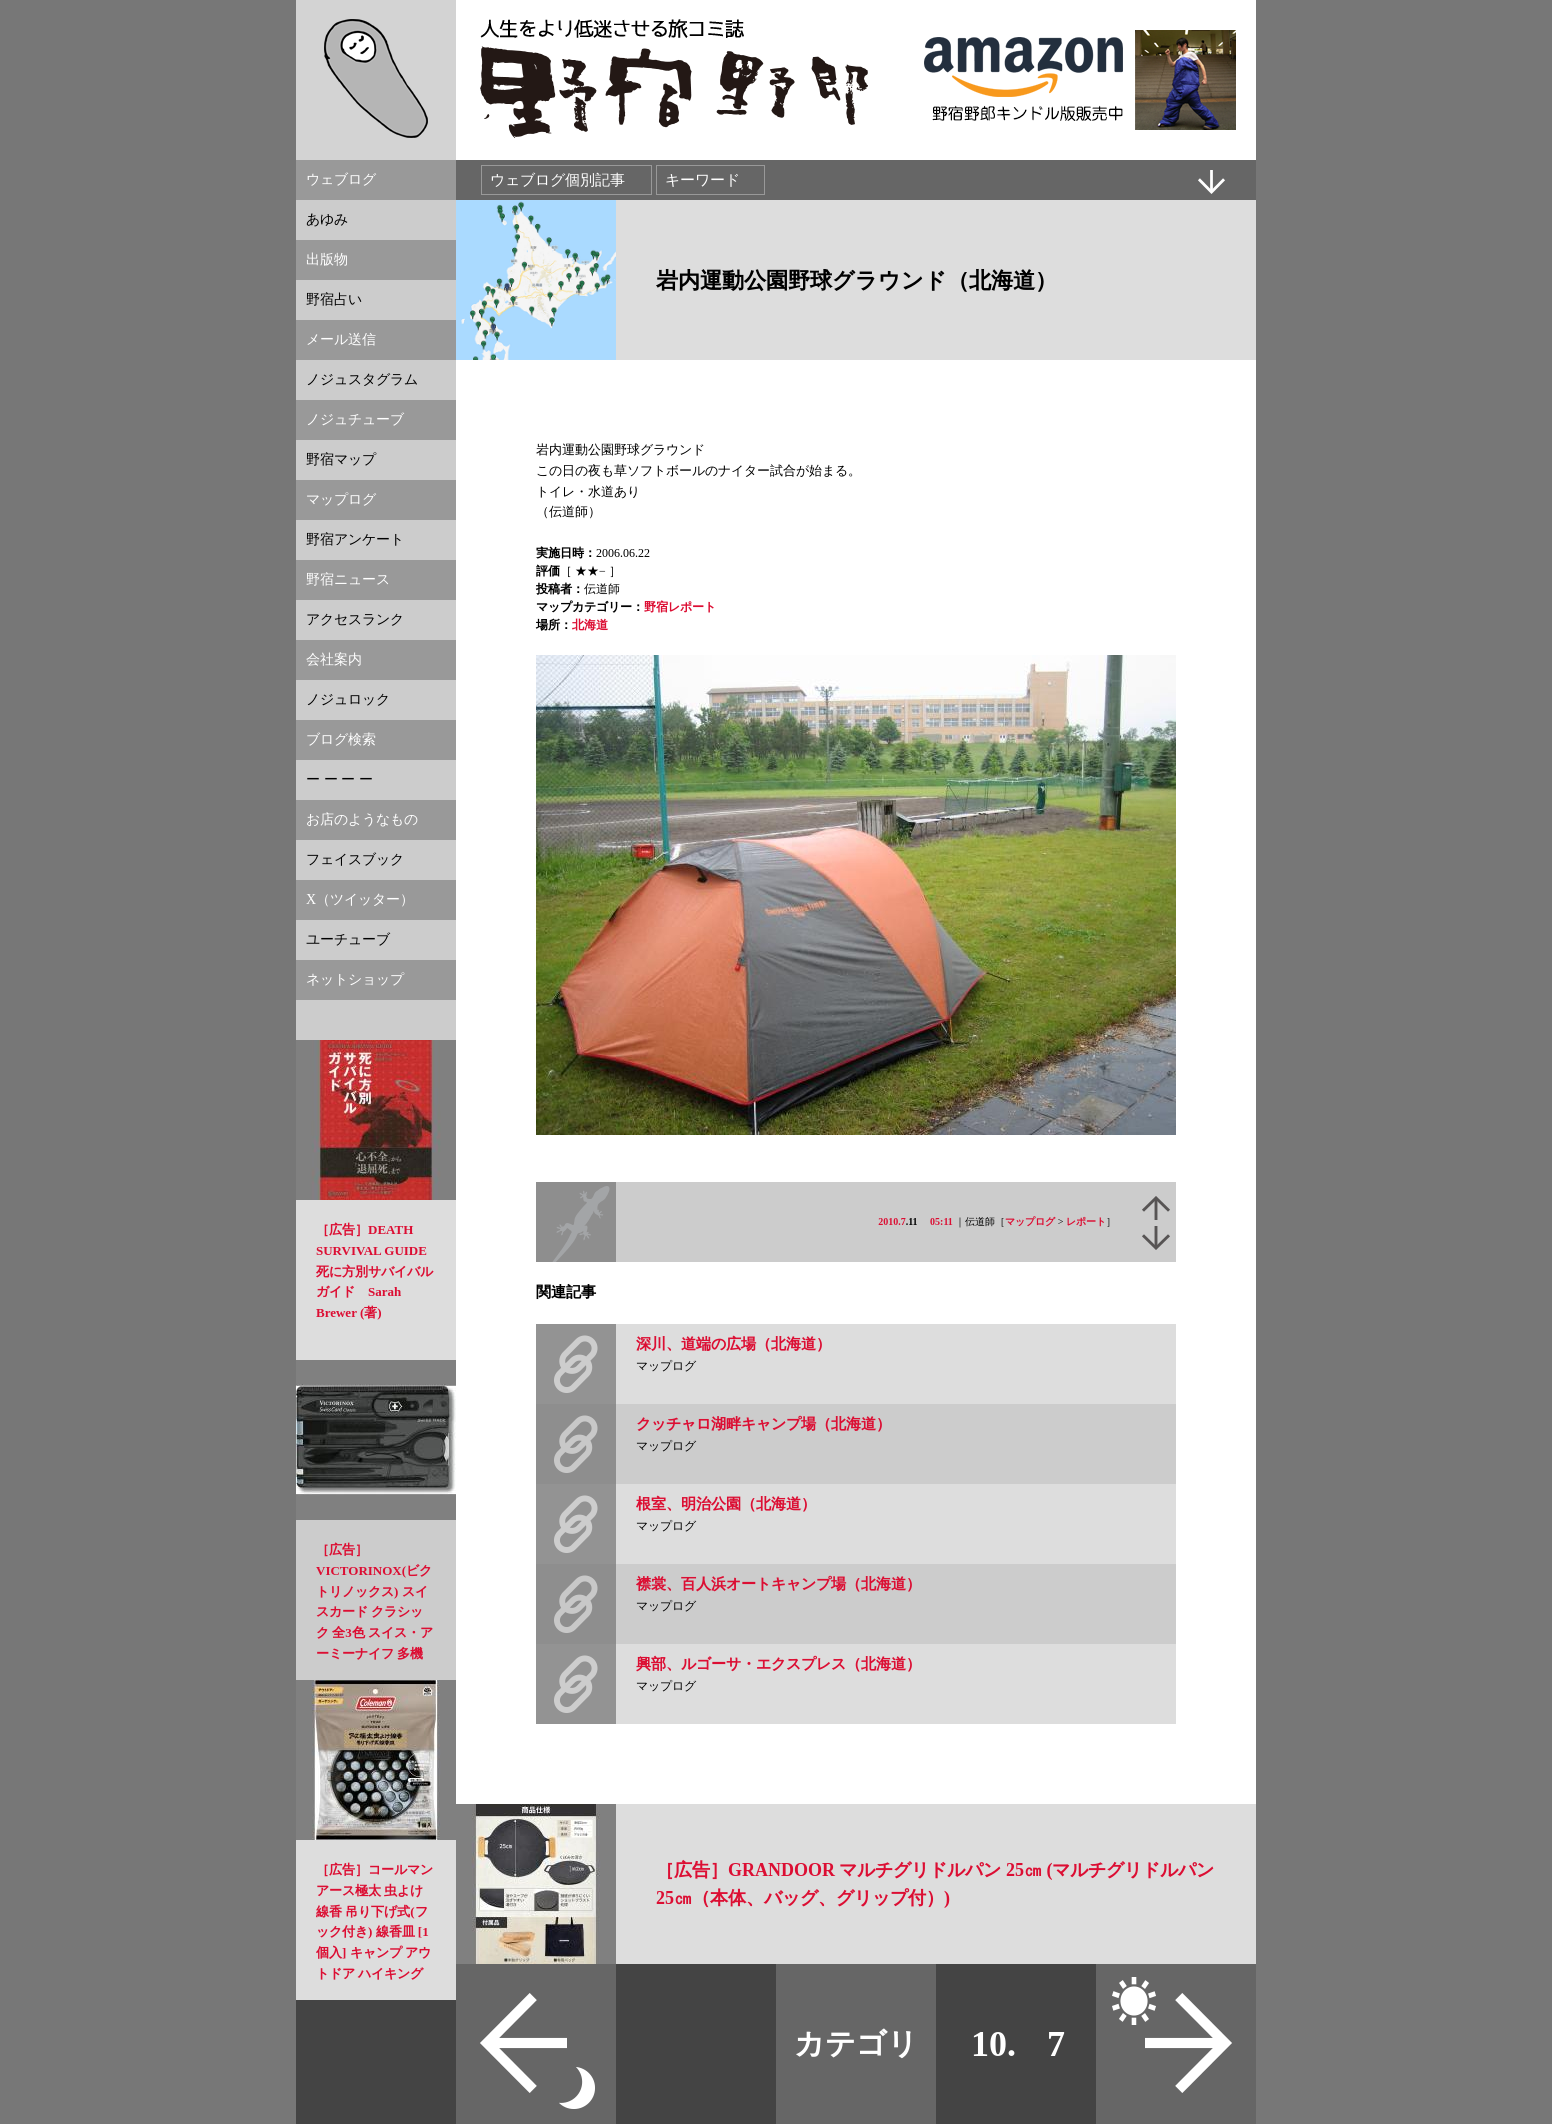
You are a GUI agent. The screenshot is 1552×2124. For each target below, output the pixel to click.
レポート (1086, 1221)
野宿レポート (680, 607)
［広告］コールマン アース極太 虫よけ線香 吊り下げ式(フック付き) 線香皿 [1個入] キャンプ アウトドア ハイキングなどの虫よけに (374, 1932)
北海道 (590, 625)
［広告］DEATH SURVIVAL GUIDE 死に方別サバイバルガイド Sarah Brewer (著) (374, 1271)
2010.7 (892, 1221)
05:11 (941, 1221)
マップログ (1030, 1221)
